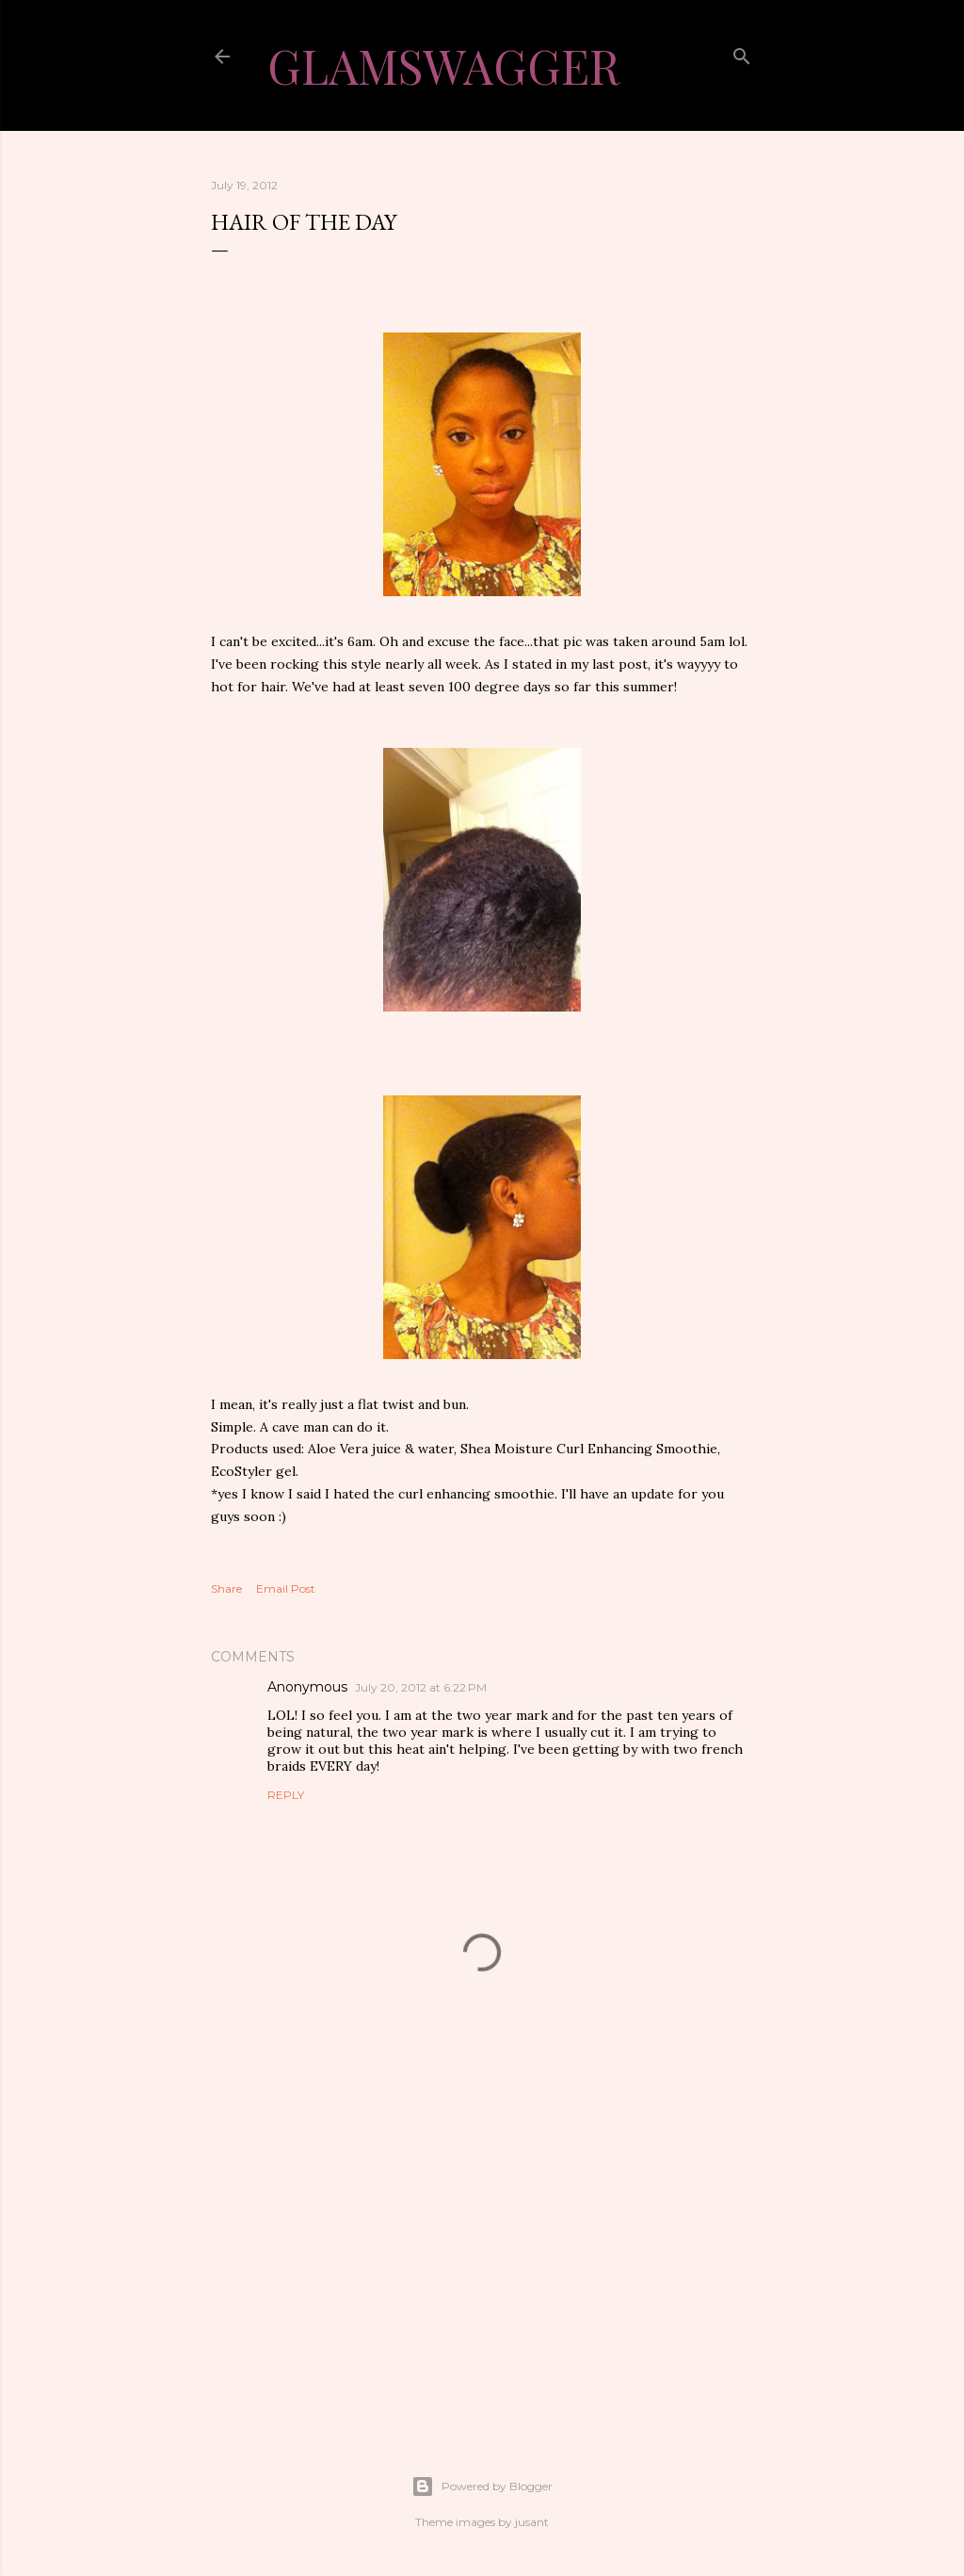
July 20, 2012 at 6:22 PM (421, 1687)
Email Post (285, 1588)
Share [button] (226, 1588)
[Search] (742, 54)
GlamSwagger (443, 65)
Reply (285, 1795)
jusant (532, 2522)
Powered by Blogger (482, 2486)
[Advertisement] (482, 2249)
